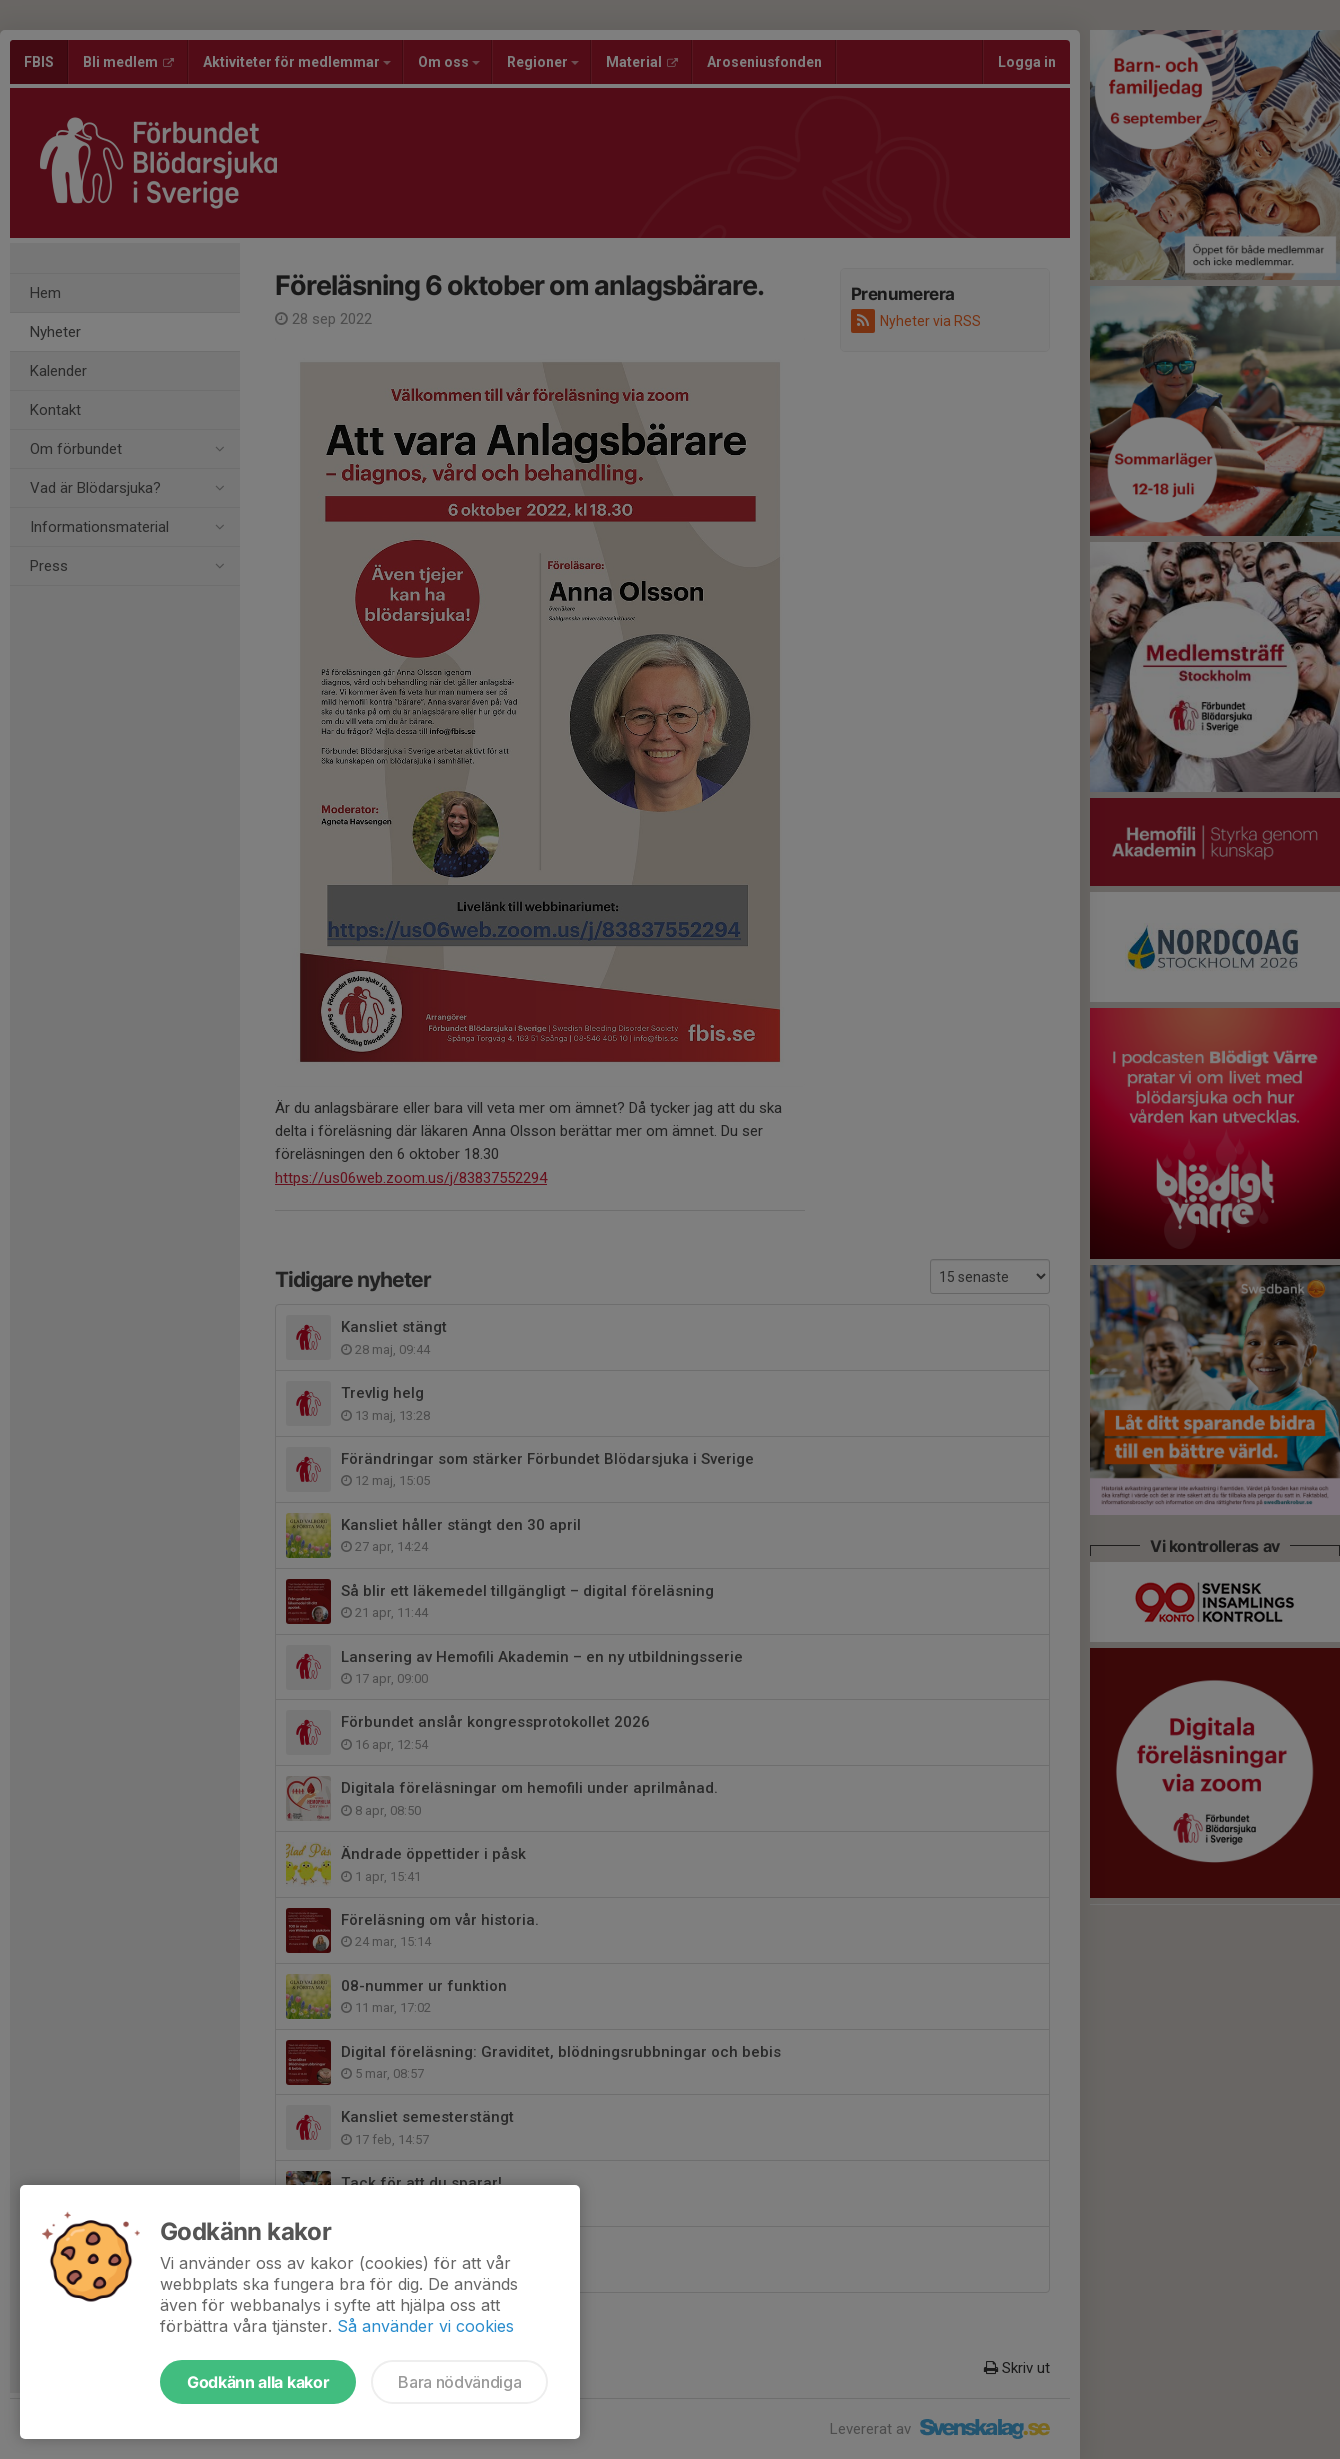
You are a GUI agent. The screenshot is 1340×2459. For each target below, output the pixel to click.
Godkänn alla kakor (258, 2382)
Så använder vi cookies (425, 2326)
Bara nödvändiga (459, 2382)
